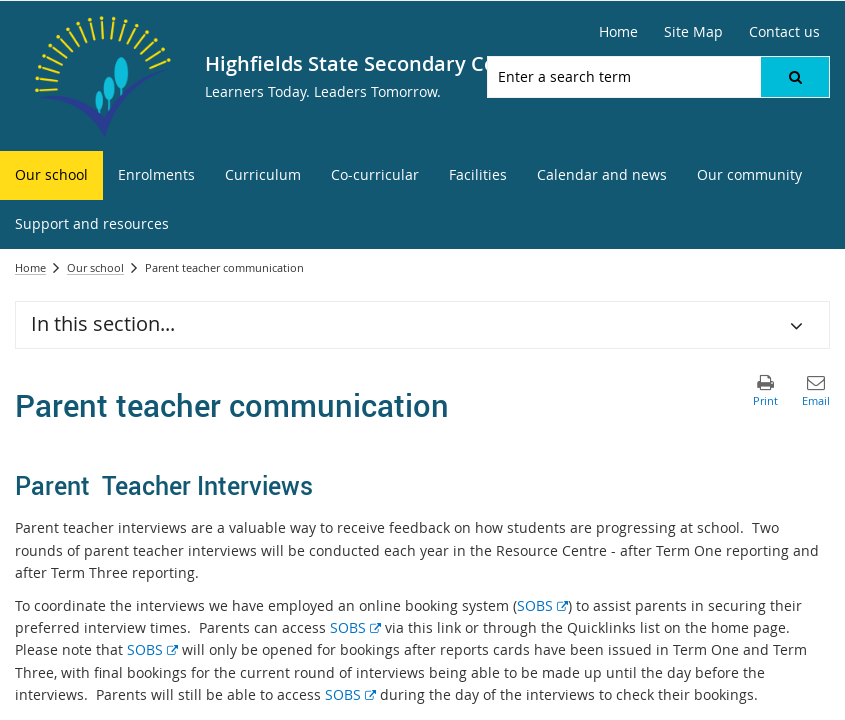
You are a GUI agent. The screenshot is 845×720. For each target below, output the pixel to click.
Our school (95, 267)
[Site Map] (693, 32)
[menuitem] (51, 175)
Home (30, 267)
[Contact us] (784, 32)
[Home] (618, 32)
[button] (795, 77)
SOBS (542, 605)
